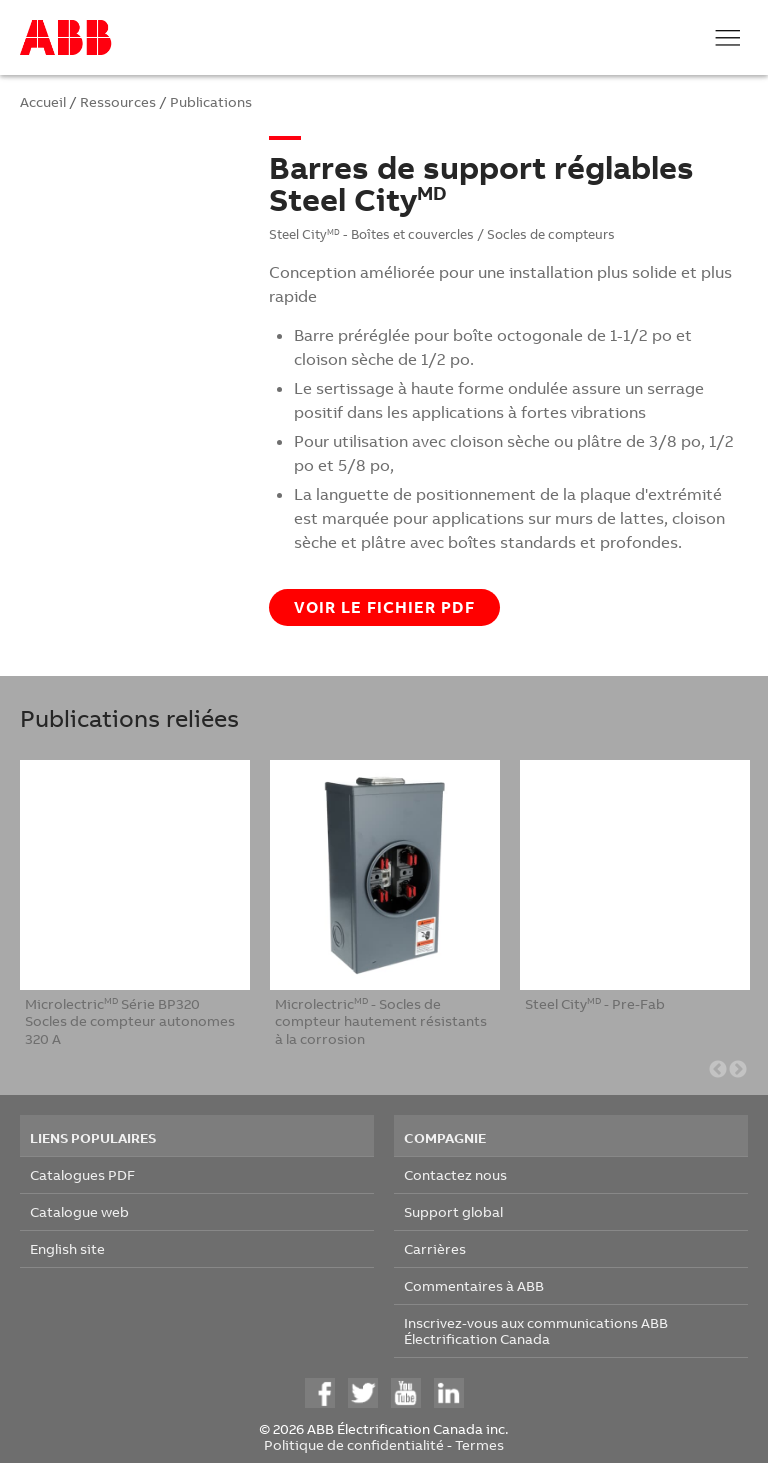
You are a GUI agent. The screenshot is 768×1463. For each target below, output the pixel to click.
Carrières (435, 1248)
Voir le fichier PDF (384, 607)
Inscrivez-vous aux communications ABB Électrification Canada (536, 1330)
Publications (211, 101)
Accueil (43, 101)
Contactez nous (455, 1174)
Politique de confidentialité (354, 1444)
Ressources (118, 101)
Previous (718, 1070)
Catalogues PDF (82, 1174)
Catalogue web (79, 1211)
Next (738, 1070)
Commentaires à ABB (474, 1285)
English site (67, 1248)
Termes (479, 1444)
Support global (453, 1211)
